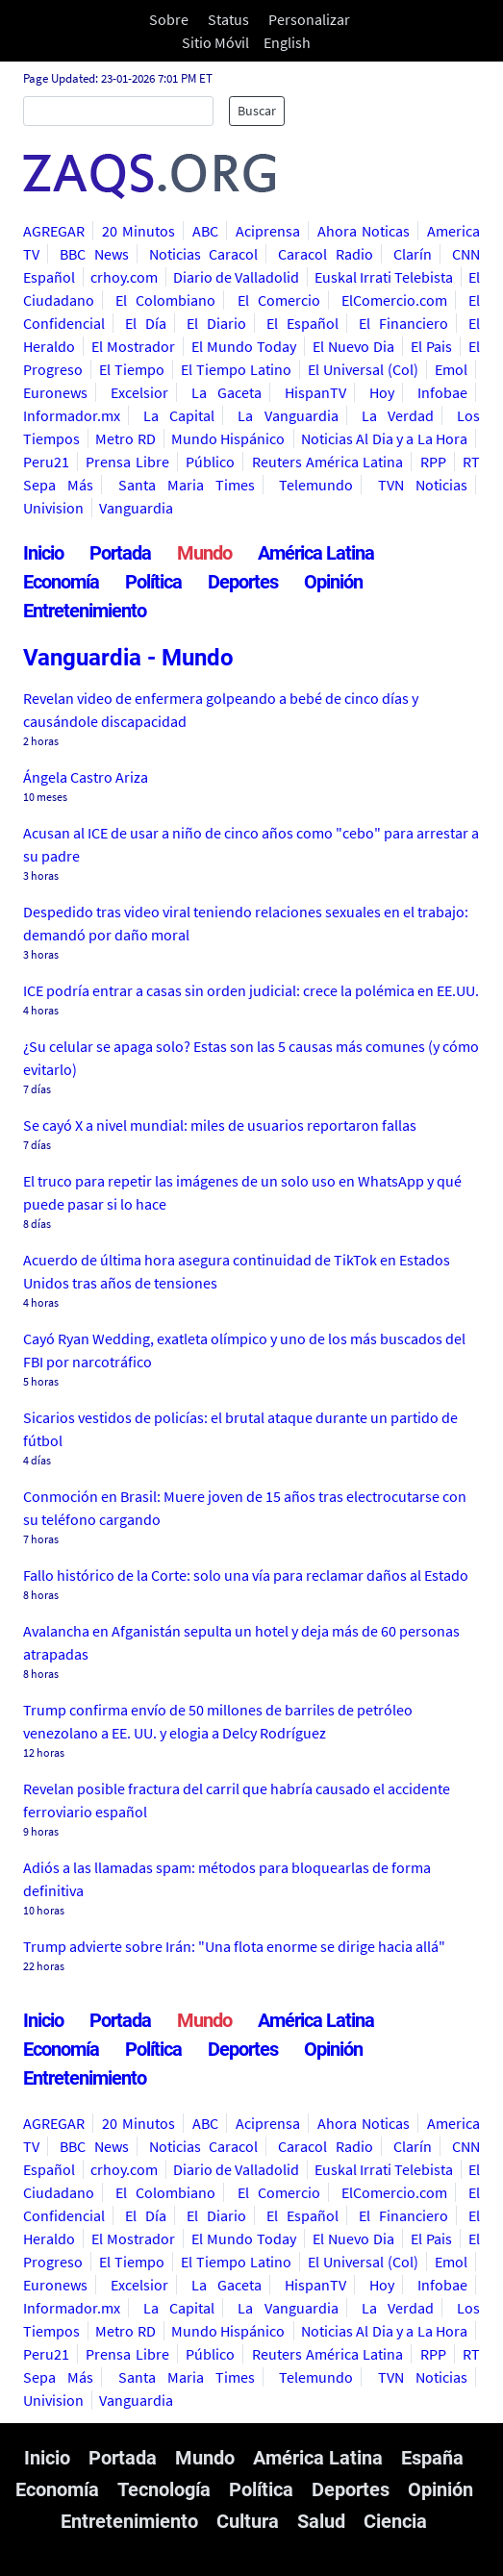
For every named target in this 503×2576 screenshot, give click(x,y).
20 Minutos (138, 230)
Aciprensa (268, 230)
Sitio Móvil (215, 42)
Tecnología (164, 2489)
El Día (145, 323)
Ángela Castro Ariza (85, 777)
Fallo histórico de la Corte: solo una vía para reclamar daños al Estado (245, 1575)
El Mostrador (133, 346)
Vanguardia (136, 507)
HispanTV (315, 392)
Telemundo (316, 484)
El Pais (431, 346)
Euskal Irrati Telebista (383, 277)
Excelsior (139, 392)
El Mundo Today (243, 346)
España (432, 2457)
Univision (53, 507)
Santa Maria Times (187, 484)
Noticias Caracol (203, 253)
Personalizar (309, 19)
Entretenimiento (84, 610)
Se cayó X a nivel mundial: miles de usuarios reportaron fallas (219, 1125)
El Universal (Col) (363, 369)
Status (228, 19)
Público (210, 461)
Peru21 (46, 461)
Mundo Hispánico (228, 438)
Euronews (55, 392)
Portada (120, 552)
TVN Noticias (422, 484)
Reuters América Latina (328, 461)
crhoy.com (124, 277)
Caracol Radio (325, 253)
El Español (302, 323)
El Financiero (403, 323)
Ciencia (395, 2521)
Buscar (257, 110)
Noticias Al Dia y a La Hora (384, 438)
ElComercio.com (394, 300)
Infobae (442, 392)
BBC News (94, 253)
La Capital (178, 415)
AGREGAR (54, 230)
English (287, 42)
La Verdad (398, 415)
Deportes (243, 581)
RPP (433, 461)
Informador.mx (71, 415)
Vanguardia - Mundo (128, 657)
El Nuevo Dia (353, 346)
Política (153, 581)
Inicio (43, 552)
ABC (205, 230)
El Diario (216, 323)
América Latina (316, 552)
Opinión (333, 581)
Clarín (412, 253)
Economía (61, 581)
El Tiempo (131, 369)
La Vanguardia (288, 415)
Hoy (381, 392)
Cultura (247, 2521)
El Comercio (279, 300)
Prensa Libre (127, 461)
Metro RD (125, 438)
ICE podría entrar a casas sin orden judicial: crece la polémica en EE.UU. (251, 990)
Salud (321, 2521)
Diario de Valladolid (236, 277)
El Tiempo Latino (236, 369)
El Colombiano (165, 300)
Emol (451, 369)
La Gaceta (226, 392)
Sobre (169, 19)
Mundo (204, 552)
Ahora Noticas (363, 230)
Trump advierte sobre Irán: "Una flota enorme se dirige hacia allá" (234, 1946)
